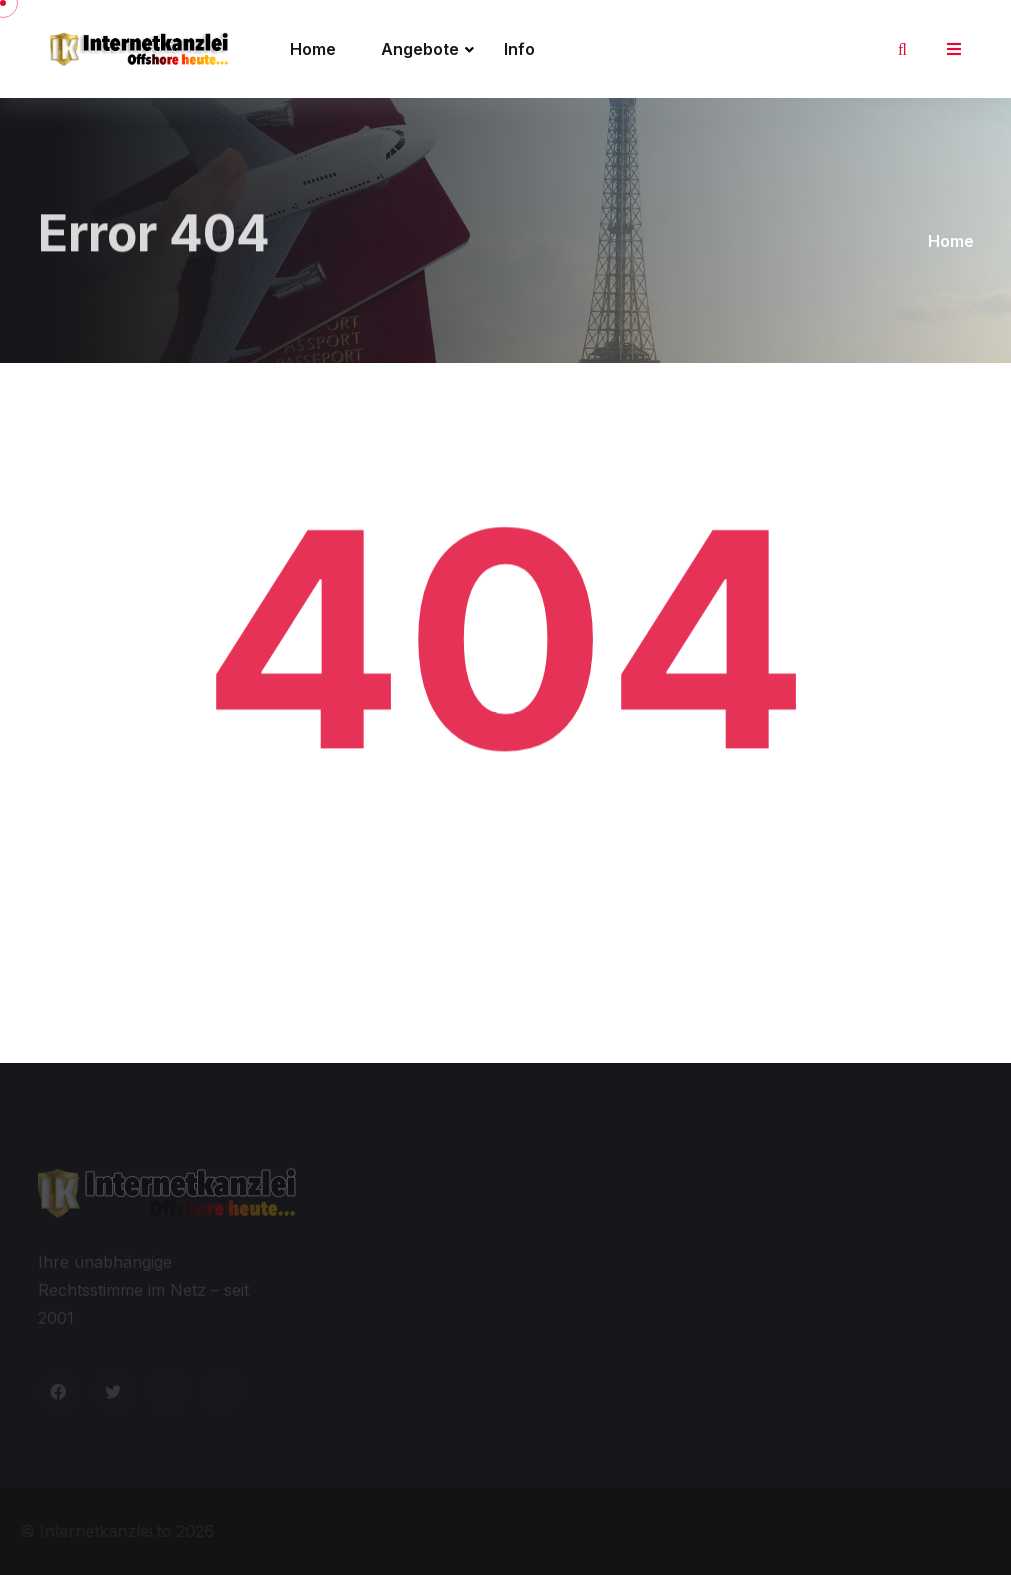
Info (519, 49)
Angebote (420, 49)
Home (313, 49)
